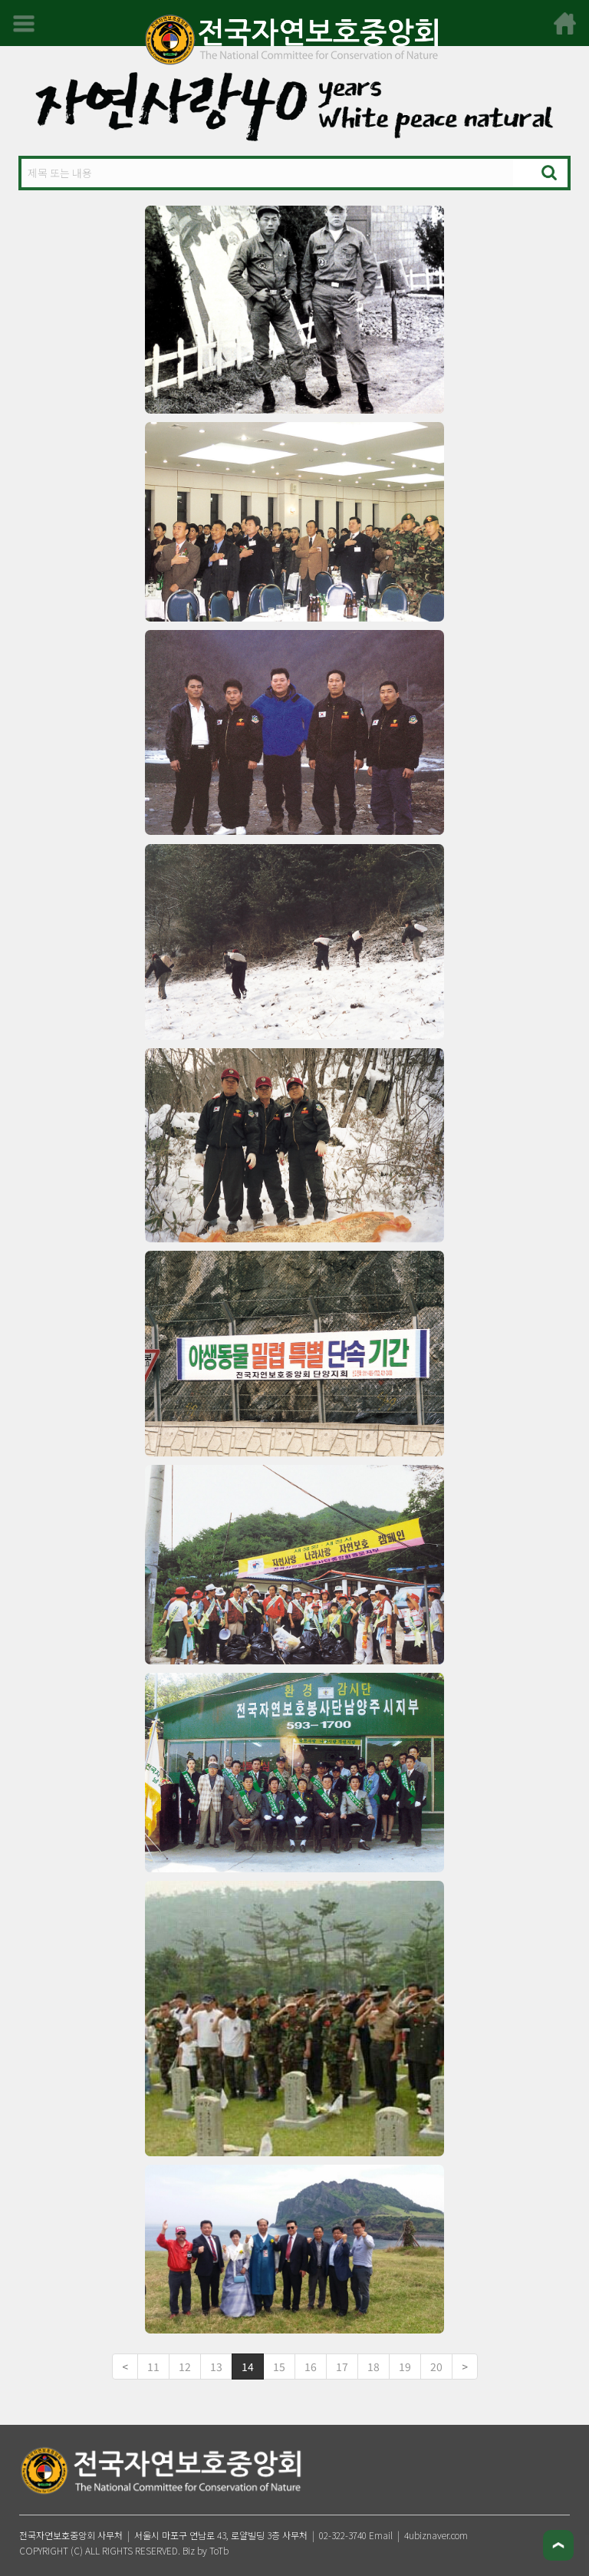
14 (248, 2366)
